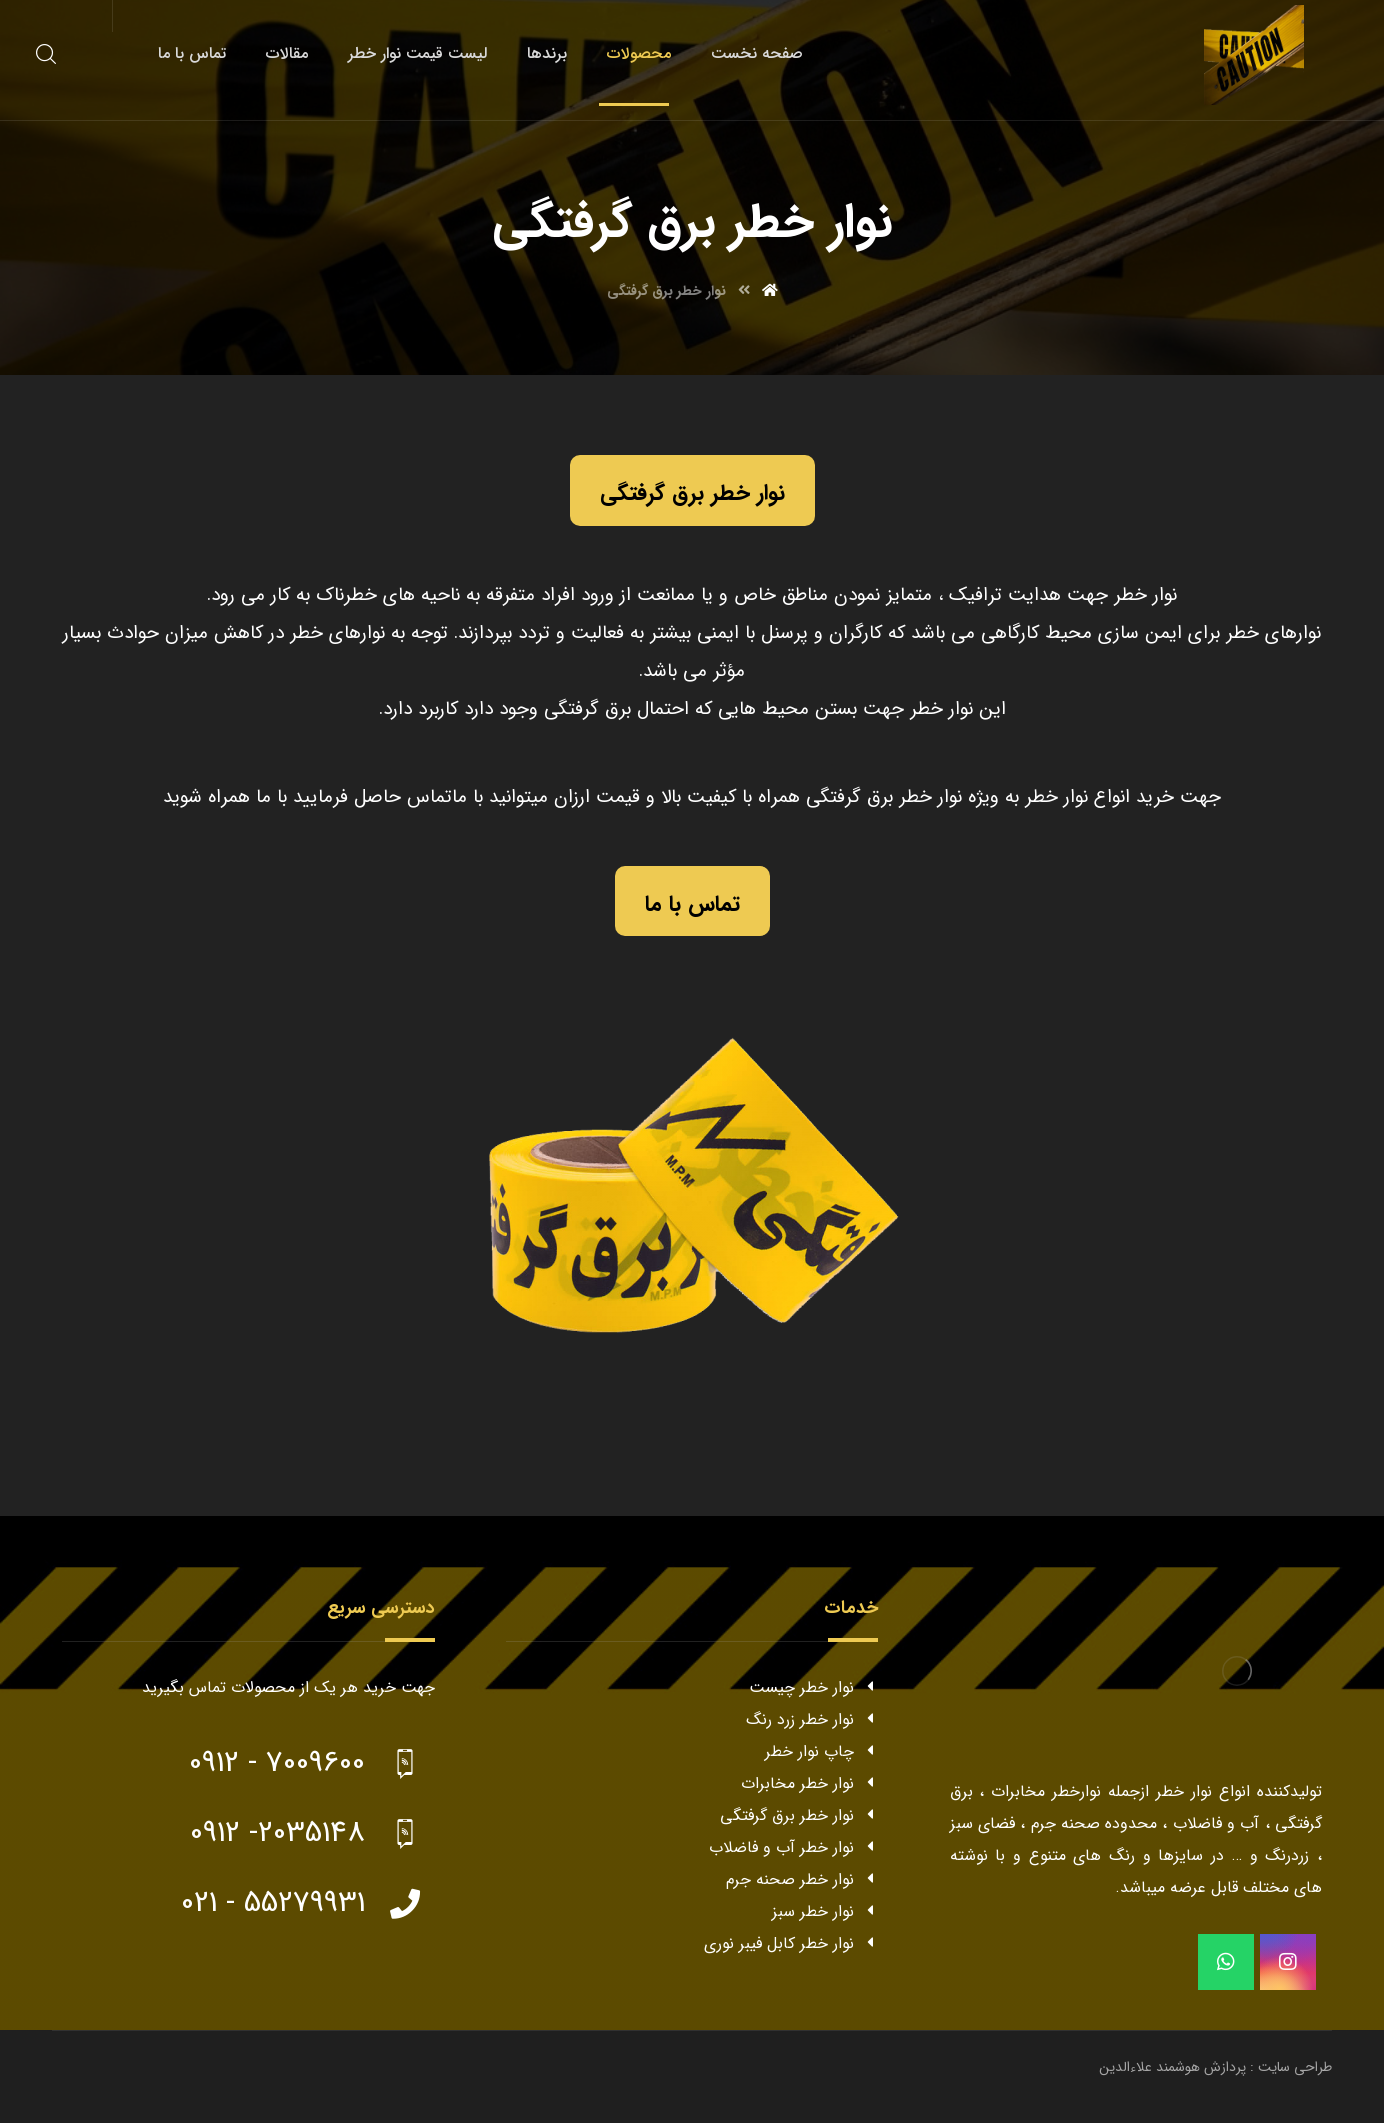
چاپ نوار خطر (821, 1751)
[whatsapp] (1226, 1962)
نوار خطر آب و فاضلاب (793, 1847)
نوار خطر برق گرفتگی (799, 1815)
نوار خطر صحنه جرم (802, 1879)
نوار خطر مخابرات (809, 1783)
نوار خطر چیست (813, 1687)
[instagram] (1288, 1962)
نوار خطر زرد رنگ (812, 1719)
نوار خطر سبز (825, 1911)
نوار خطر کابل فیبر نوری (791, 1943)
